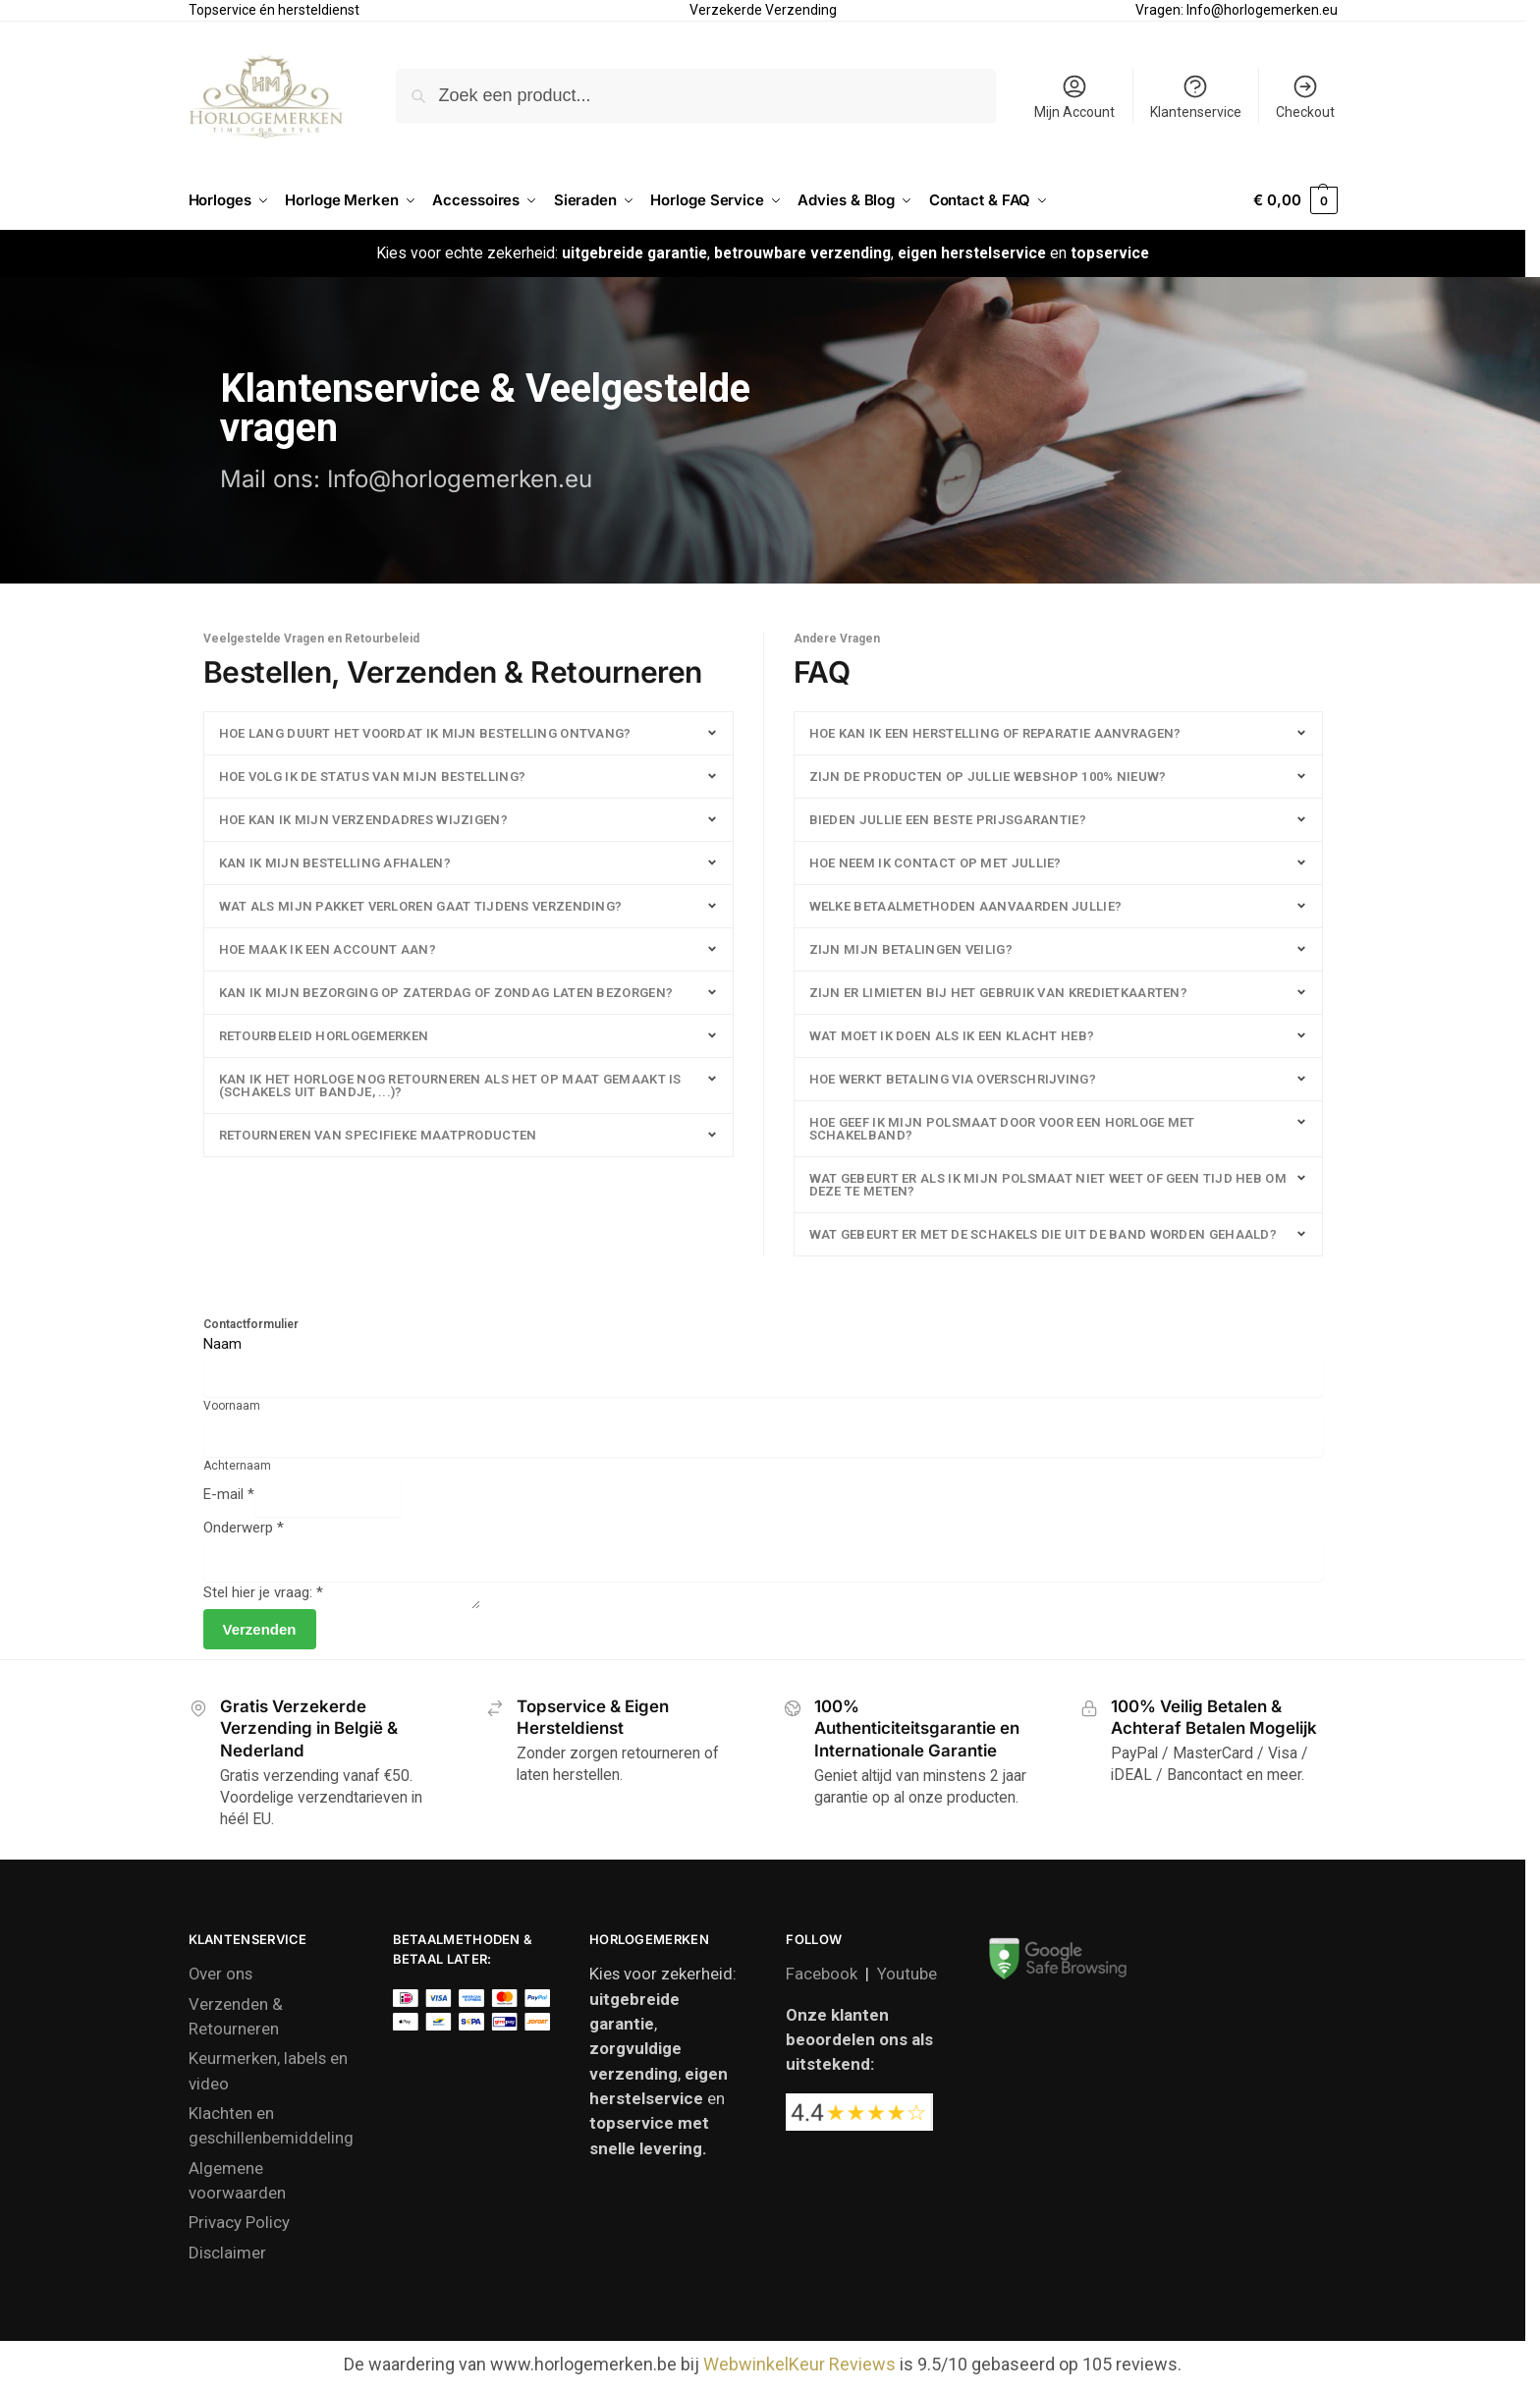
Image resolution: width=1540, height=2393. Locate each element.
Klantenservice (1195, 96)
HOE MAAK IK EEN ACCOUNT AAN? (327, 949)
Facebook (821, 1979)
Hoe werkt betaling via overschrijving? (952, 1079)
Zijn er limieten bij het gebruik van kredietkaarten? (998, 992)
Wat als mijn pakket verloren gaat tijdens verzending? (421, 906)
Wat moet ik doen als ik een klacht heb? (952, 1036)
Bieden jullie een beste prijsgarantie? (947, 819)
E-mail (228, 1494)
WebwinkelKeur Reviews (799, 2370)
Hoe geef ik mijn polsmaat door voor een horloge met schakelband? (1002, 1128)
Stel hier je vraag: (263, 1592)
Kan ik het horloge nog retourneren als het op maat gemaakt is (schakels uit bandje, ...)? (450, 1085)
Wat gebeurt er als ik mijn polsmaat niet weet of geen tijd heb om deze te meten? (1048, 1184)
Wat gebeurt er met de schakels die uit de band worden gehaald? (1043, 1234)
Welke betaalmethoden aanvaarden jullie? (966, 906)
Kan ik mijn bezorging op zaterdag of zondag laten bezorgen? (446, 992)
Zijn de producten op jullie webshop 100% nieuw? (988, 776)
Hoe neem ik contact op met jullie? (935, 863)
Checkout (1305, 96)
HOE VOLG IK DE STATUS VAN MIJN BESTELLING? (372, 776)
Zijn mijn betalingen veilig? (911, 949)
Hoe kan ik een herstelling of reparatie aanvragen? (995, 733)
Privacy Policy (239, 2228)
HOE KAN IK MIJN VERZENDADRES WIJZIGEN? (363, 819)
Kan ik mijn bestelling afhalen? (335, 863)
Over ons (220, 1979)
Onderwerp (243, 1527)
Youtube (907, 1979)
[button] (1295, 200)
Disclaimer (227, 2258)
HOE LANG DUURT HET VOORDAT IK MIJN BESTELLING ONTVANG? (425, 733)
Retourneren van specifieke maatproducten (378, 1135)
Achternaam (237, 1466)
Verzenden (260, 1635)
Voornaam (231, 1406)
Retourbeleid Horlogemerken (324, 1036)
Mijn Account (1074, 96)
